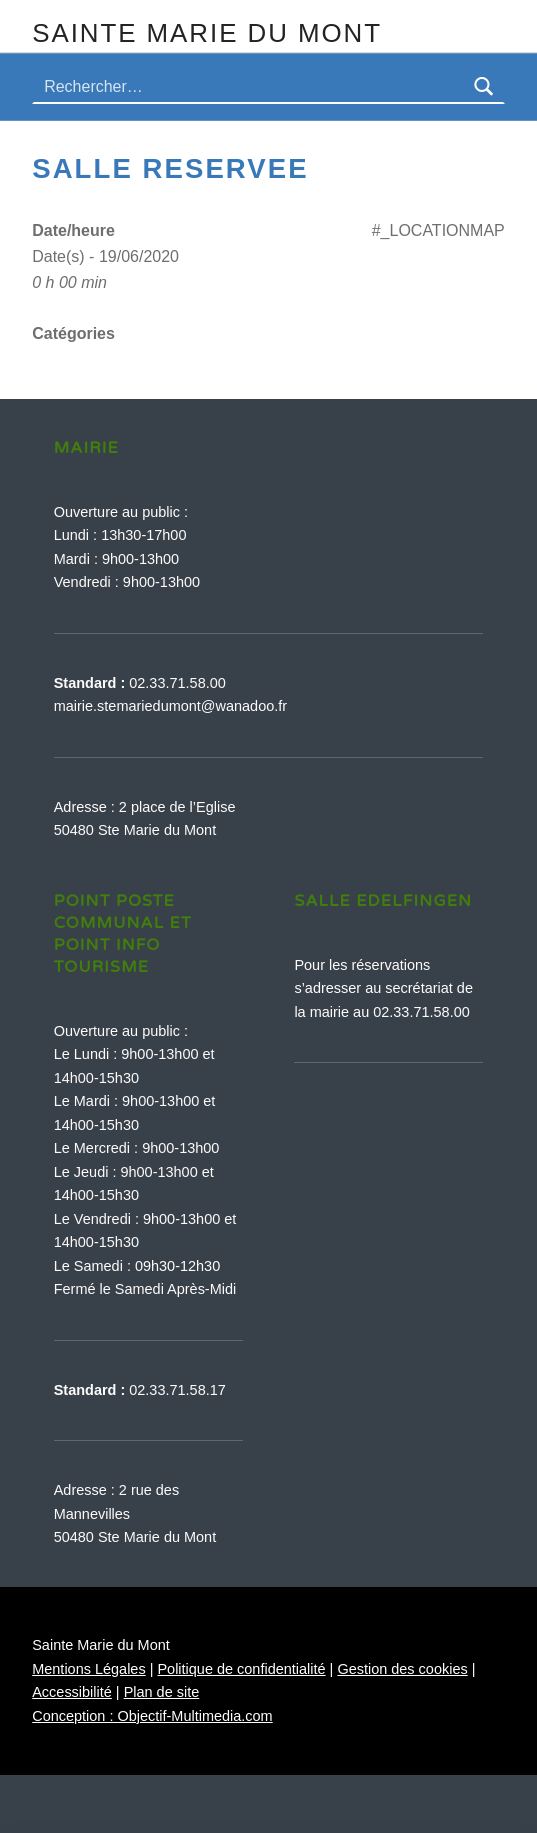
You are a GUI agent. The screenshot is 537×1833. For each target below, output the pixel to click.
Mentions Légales (88, 1669)
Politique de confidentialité (241, 1669)
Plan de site (162, 1692)
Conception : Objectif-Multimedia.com (152, 1716)
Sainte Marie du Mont (207, 33)
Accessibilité (72, 1692)
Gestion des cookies (402, 1669)
